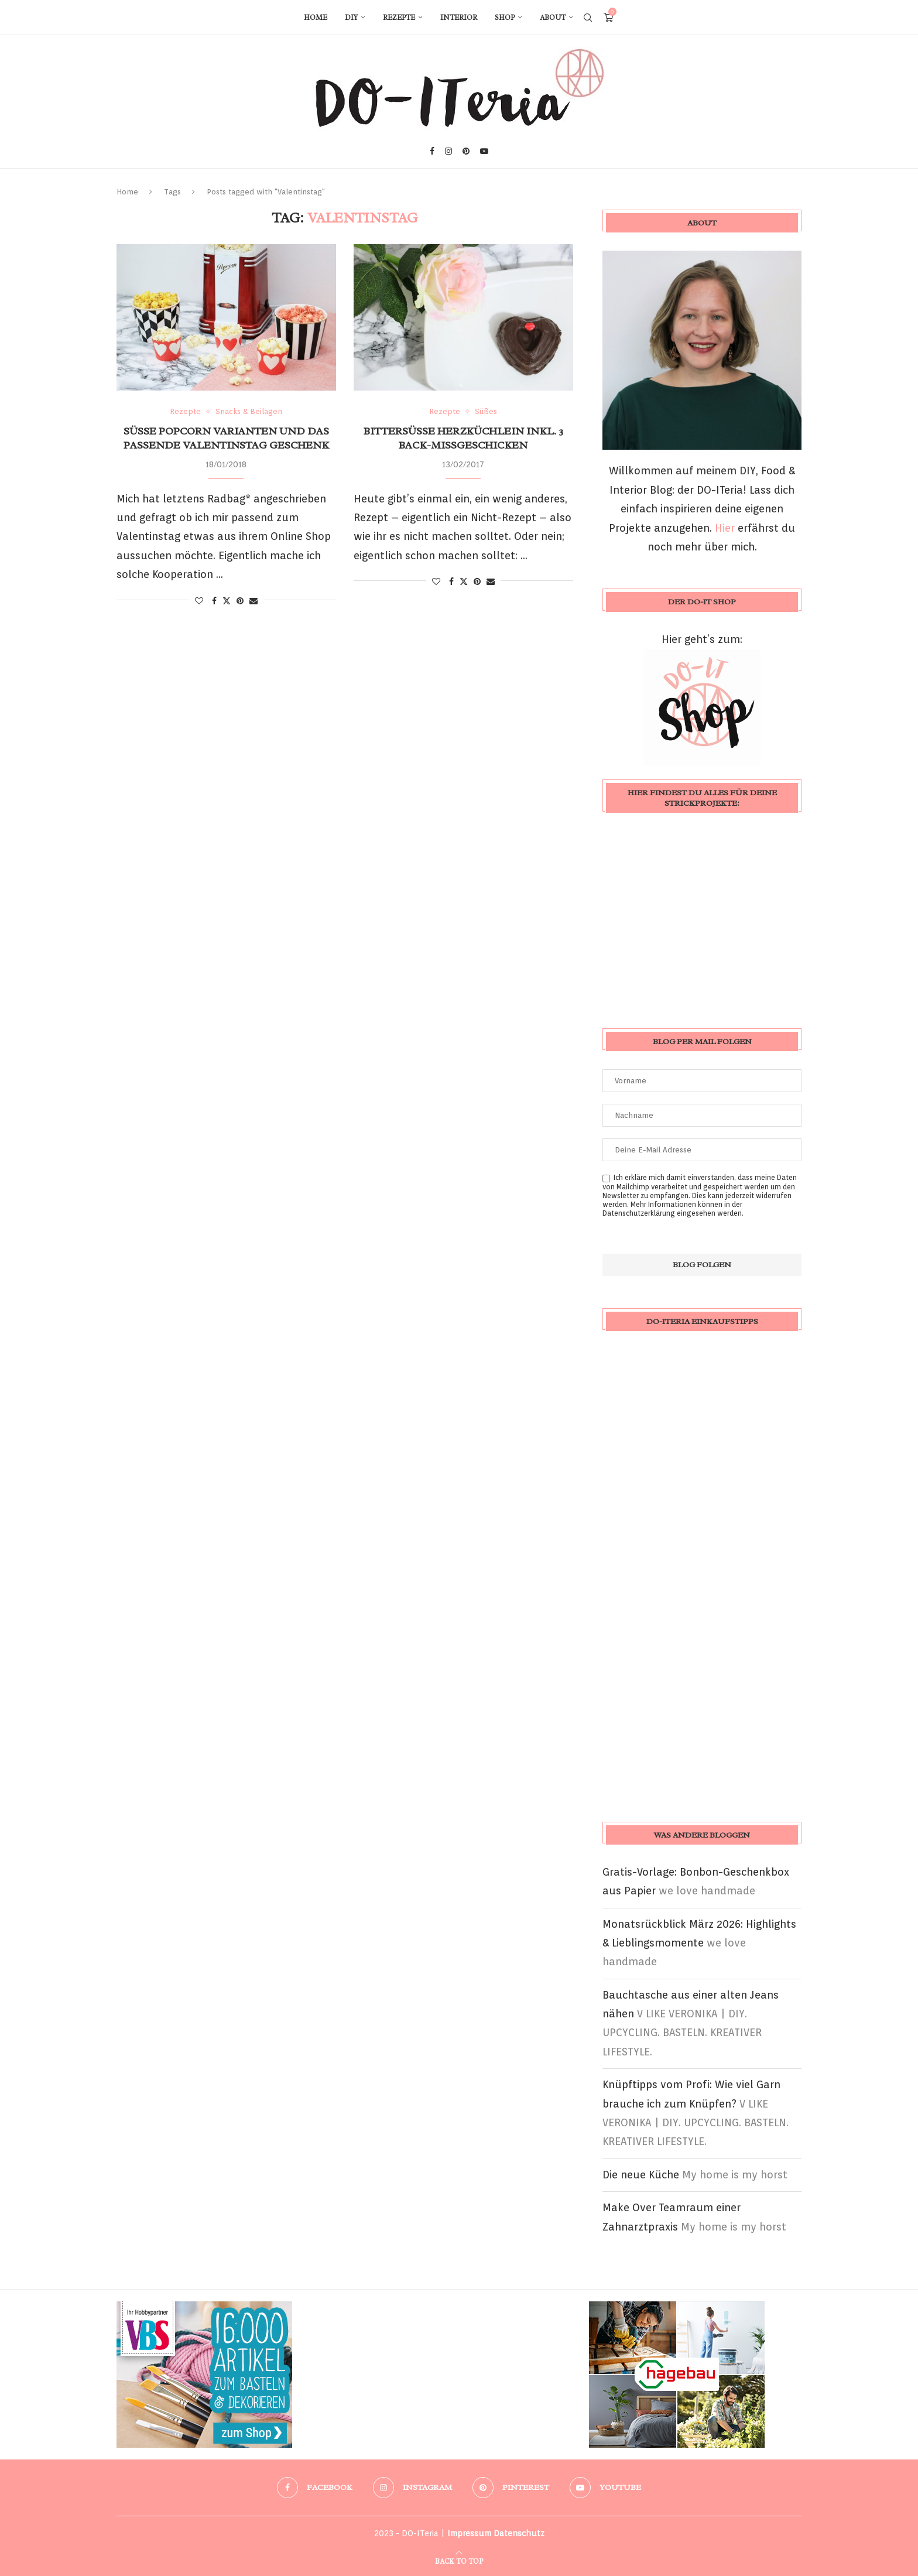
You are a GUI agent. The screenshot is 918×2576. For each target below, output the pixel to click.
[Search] (588, 18)
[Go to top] (459, 2560)
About (553, 17)
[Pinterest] (466, 151)
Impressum (469, 2533)
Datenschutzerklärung (638, 1213)
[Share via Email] (253, 600)
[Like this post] (199, 600)
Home (315, 17)
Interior (458, 17)
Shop (505, 17)
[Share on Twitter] (226, 600)
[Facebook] (432, 151)
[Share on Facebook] (214, 600)
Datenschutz (519, 2533)
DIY (351, 17)
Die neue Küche (640, 2174)
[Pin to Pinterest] (240, 600)
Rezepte (399, 17)
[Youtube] (484, 151)
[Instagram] (448, 151)
